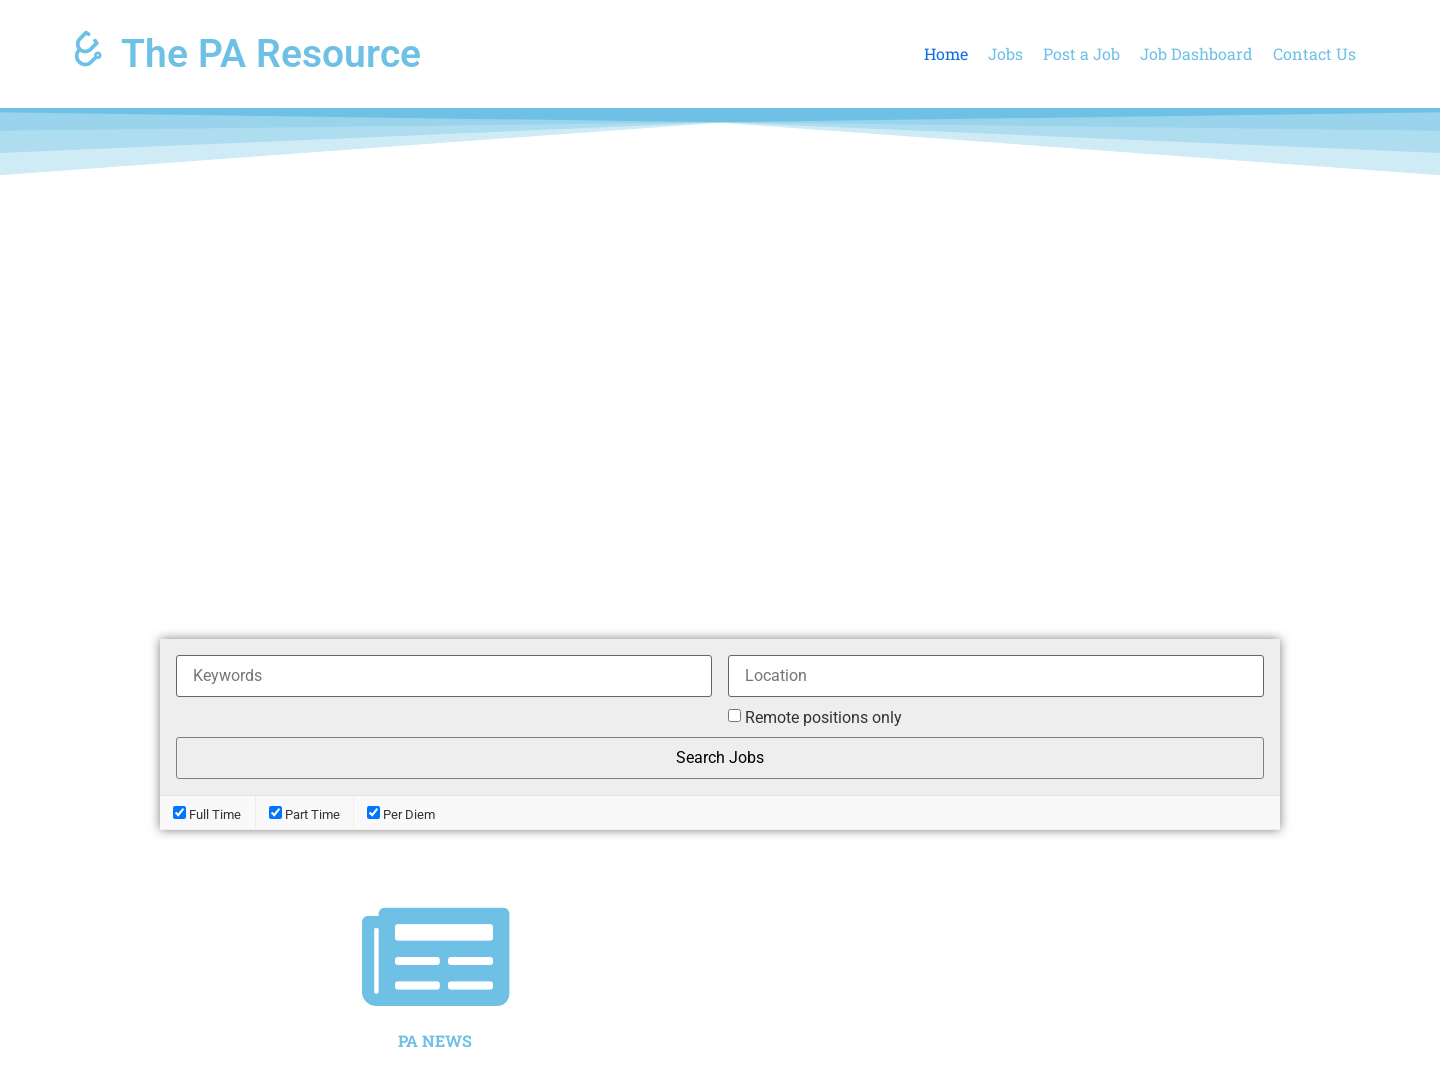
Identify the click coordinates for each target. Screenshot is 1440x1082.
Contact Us (1314, 53)
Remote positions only (823, 718)
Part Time (304, 813)
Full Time (207, 813)
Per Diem (401, 813)
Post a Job (1081, 53)
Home (946, 53)
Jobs (1005, 53)
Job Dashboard (1196, 53)
